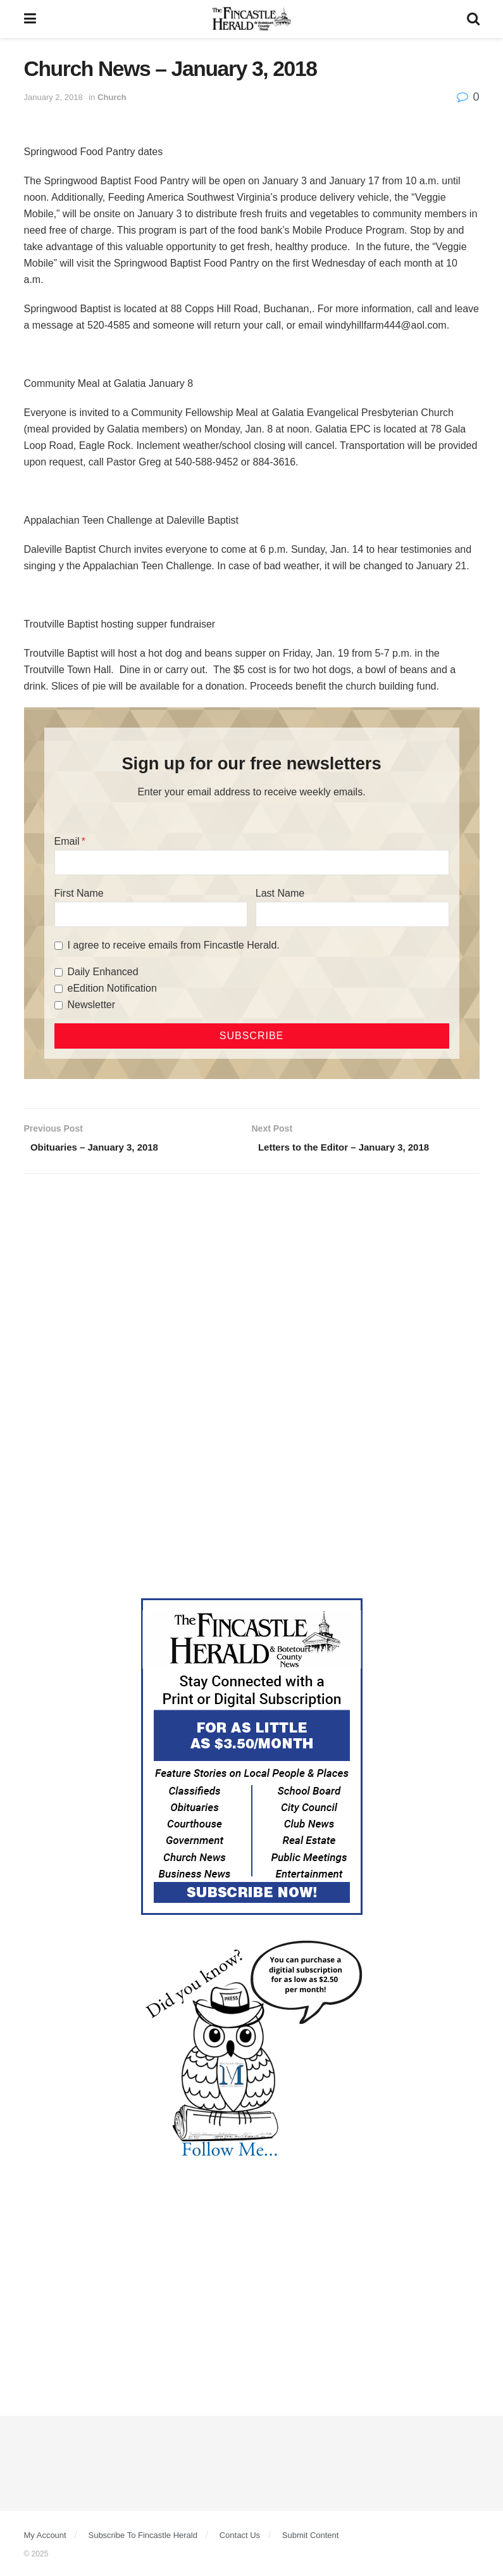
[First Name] (151, 914)
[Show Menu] (30, 19)
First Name (79, 893)
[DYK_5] (252, 2052)
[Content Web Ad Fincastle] (252, 1758)
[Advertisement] (252, 1283)
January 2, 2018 (53, 97)
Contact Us (240, 2537)
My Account (45, 2537)
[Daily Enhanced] (58, 972)
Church (112, 97)
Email (67, 841)
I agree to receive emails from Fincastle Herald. (174, 945)
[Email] (251, 862)
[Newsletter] (58, 1005)
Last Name (280, 893)
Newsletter (92, 1004)
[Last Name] (352, 914)
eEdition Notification (112, 988)
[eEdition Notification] (58, 989)
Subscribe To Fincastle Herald (142, 2537)
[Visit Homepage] (251, 19)
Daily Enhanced (103, 971)
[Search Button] (473, 19)
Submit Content (310, 2537)
